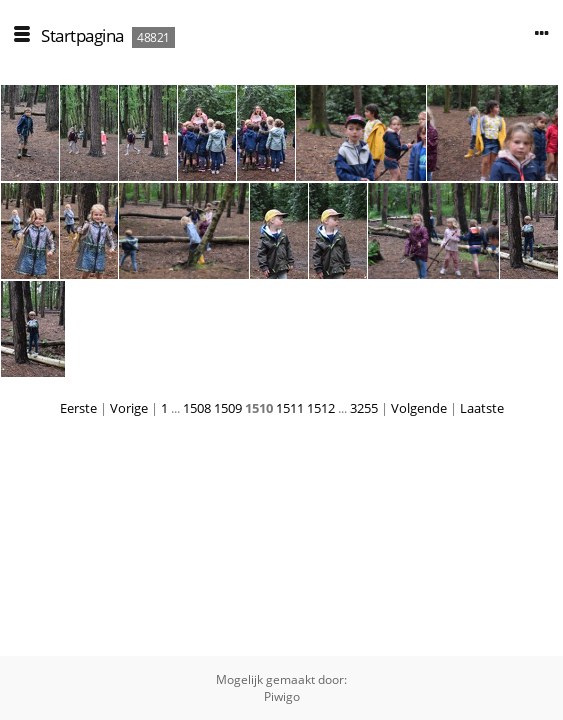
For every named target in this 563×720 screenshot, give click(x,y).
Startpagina (82, 35)
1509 (228, 408)
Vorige (129, 408)
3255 (364, 408)
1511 (290, 408)
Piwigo (282, 696)
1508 (197, 408)
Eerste (78, 408)
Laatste (482, 408)
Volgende (419, 408)
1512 (321, 408)
